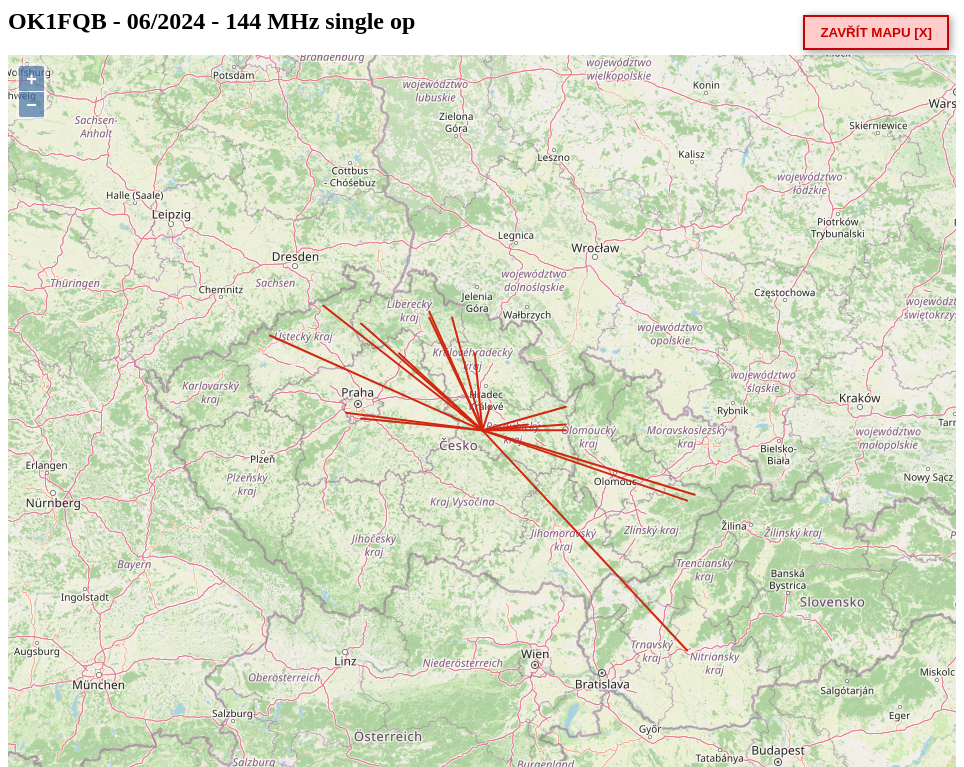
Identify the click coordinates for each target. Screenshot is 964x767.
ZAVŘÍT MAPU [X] (876, 32)
